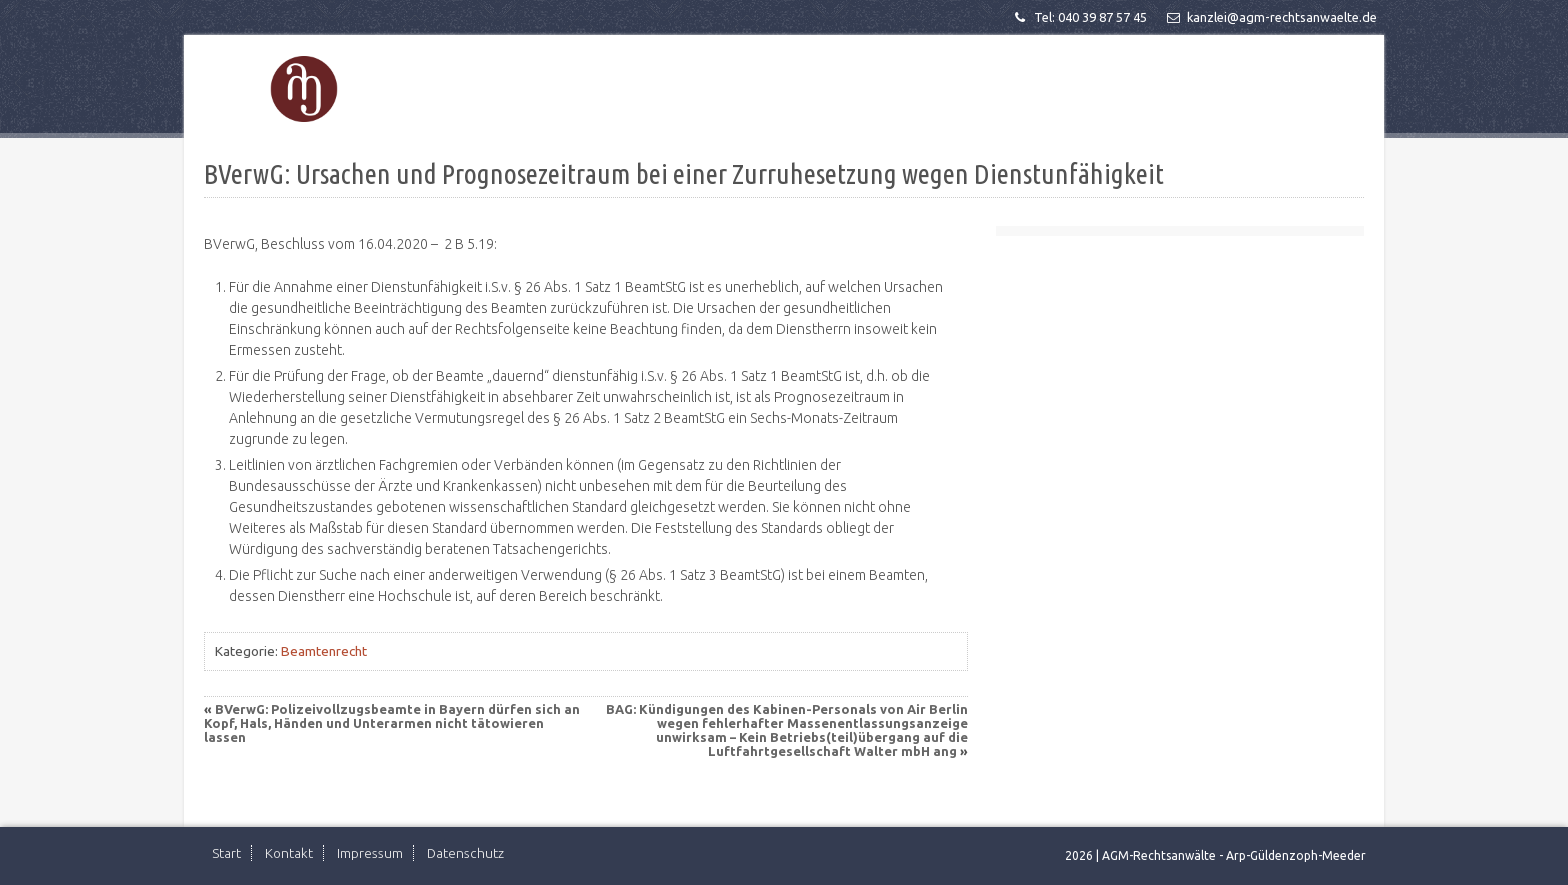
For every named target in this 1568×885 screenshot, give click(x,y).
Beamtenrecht (324, 651)
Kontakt (289, 853)
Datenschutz (465, 853)
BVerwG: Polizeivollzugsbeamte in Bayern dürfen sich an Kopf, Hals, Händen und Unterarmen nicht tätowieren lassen (392, 723)
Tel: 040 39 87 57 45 (1079, 17)
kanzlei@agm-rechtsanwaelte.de (1270, 17)
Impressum (370, 853)
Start (226, 853)
